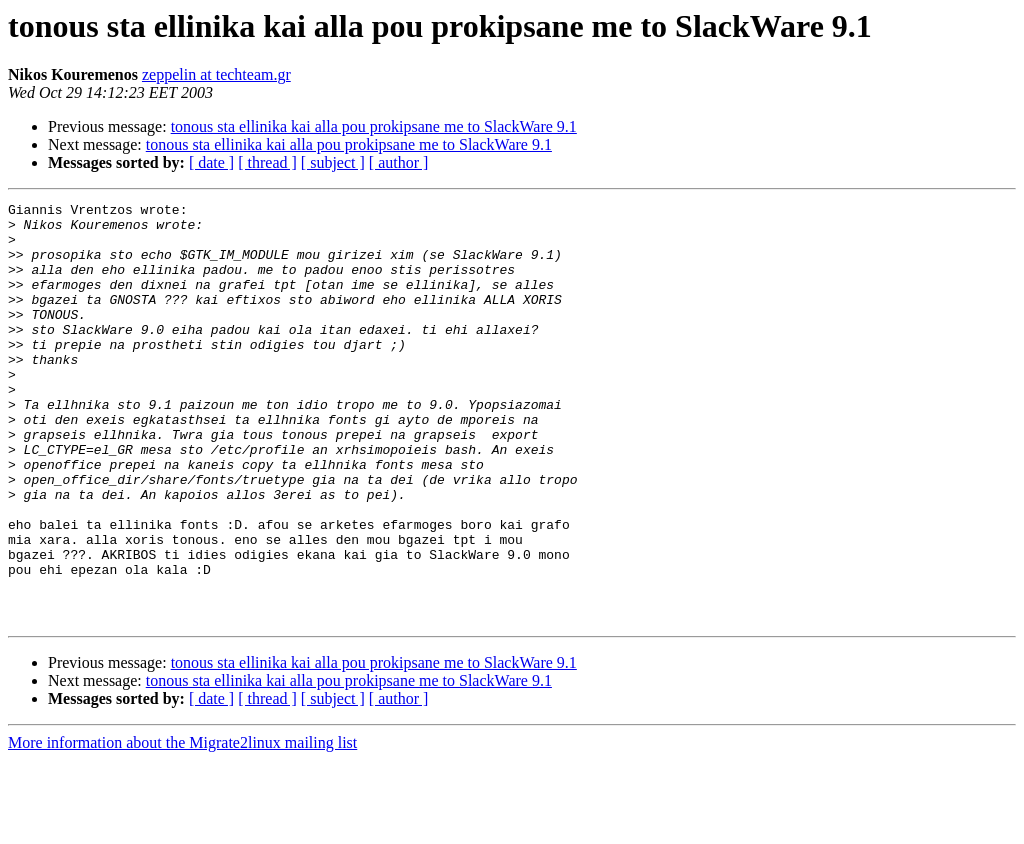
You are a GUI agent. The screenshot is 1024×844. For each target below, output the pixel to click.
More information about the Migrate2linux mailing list (182, 826)
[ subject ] (333, 162)
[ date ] (211, 162)
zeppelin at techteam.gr (216, 74)
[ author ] (399, 162)
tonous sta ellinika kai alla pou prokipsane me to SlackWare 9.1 (374, 126)
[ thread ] (267, 162)
